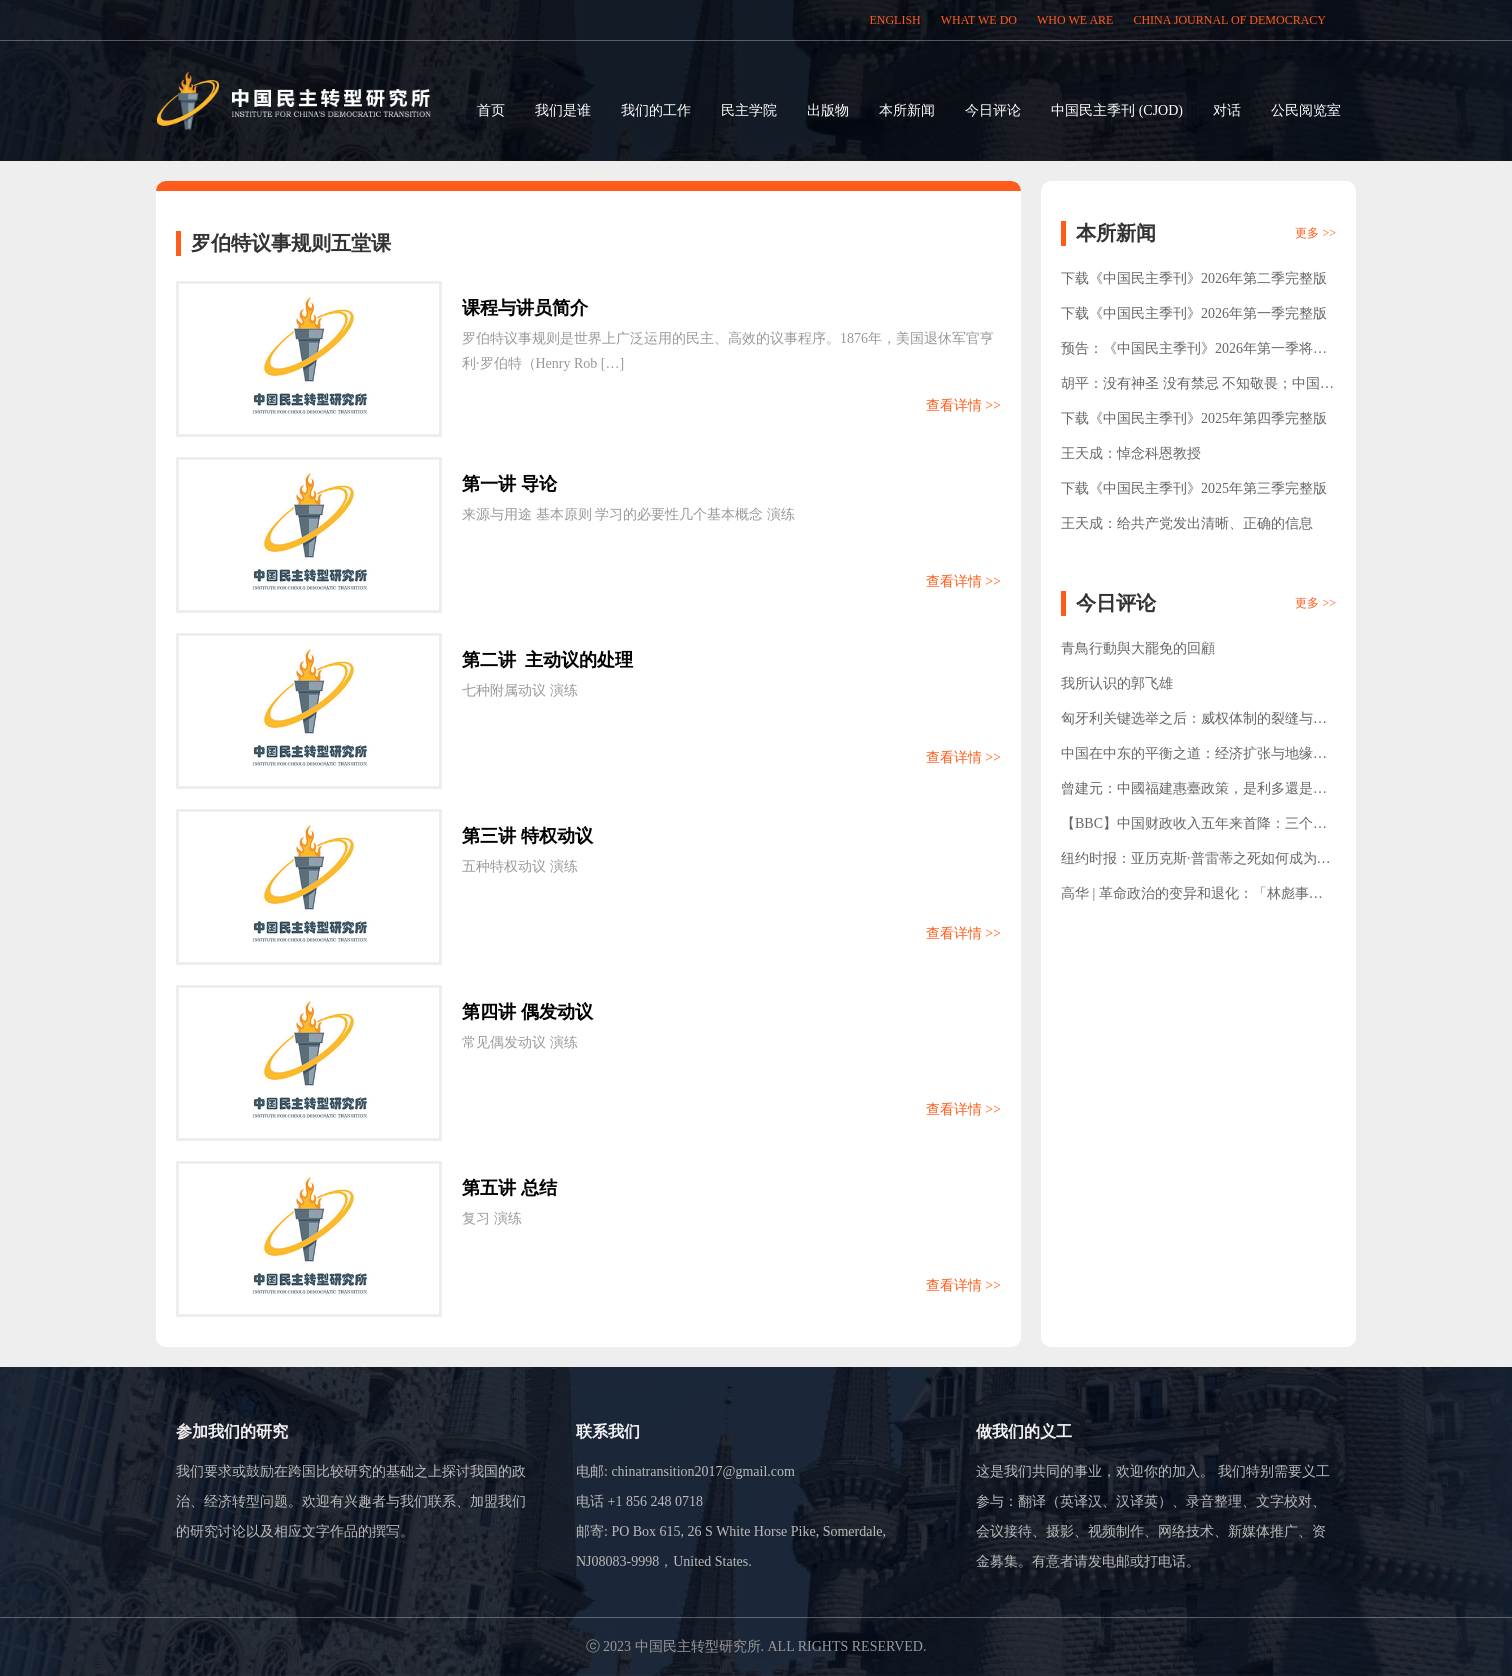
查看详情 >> (963, 405)
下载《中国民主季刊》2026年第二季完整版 (1194, 278)
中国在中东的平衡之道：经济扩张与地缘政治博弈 (1194, 758)
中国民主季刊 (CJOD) (1117, 110)
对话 (1227, 110)
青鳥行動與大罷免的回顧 (1138, 648)
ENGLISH (894, 20)
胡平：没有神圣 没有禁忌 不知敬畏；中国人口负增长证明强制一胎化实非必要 (1197, 388)
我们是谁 (563, 110)
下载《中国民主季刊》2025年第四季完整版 (1194, 418)
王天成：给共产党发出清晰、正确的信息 (1187, 523)
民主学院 (749, 110)
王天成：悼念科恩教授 (1131, 453)
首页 (491, 110)
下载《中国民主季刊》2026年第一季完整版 (1194, 313)
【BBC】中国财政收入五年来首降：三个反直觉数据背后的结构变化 (1194, 828)
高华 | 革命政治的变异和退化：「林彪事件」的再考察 (1185, 898)
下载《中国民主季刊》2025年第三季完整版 (1194, 488)
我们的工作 (656, 110)
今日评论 (993, 110)
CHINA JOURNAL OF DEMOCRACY (1229, 20)
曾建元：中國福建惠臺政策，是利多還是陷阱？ (1194, 793)
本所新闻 (907, 110)
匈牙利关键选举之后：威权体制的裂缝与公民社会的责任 (1194, 723)
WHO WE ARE (1075, 20)
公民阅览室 (1306, 110)
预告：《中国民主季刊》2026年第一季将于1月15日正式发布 (1197, 353)
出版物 (828, 110)
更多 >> (1315, 233)
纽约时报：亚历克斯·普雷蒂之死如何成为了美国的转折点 (1196, 863)
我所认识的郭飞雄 (1117, 683)
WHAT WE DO (979, 20)
